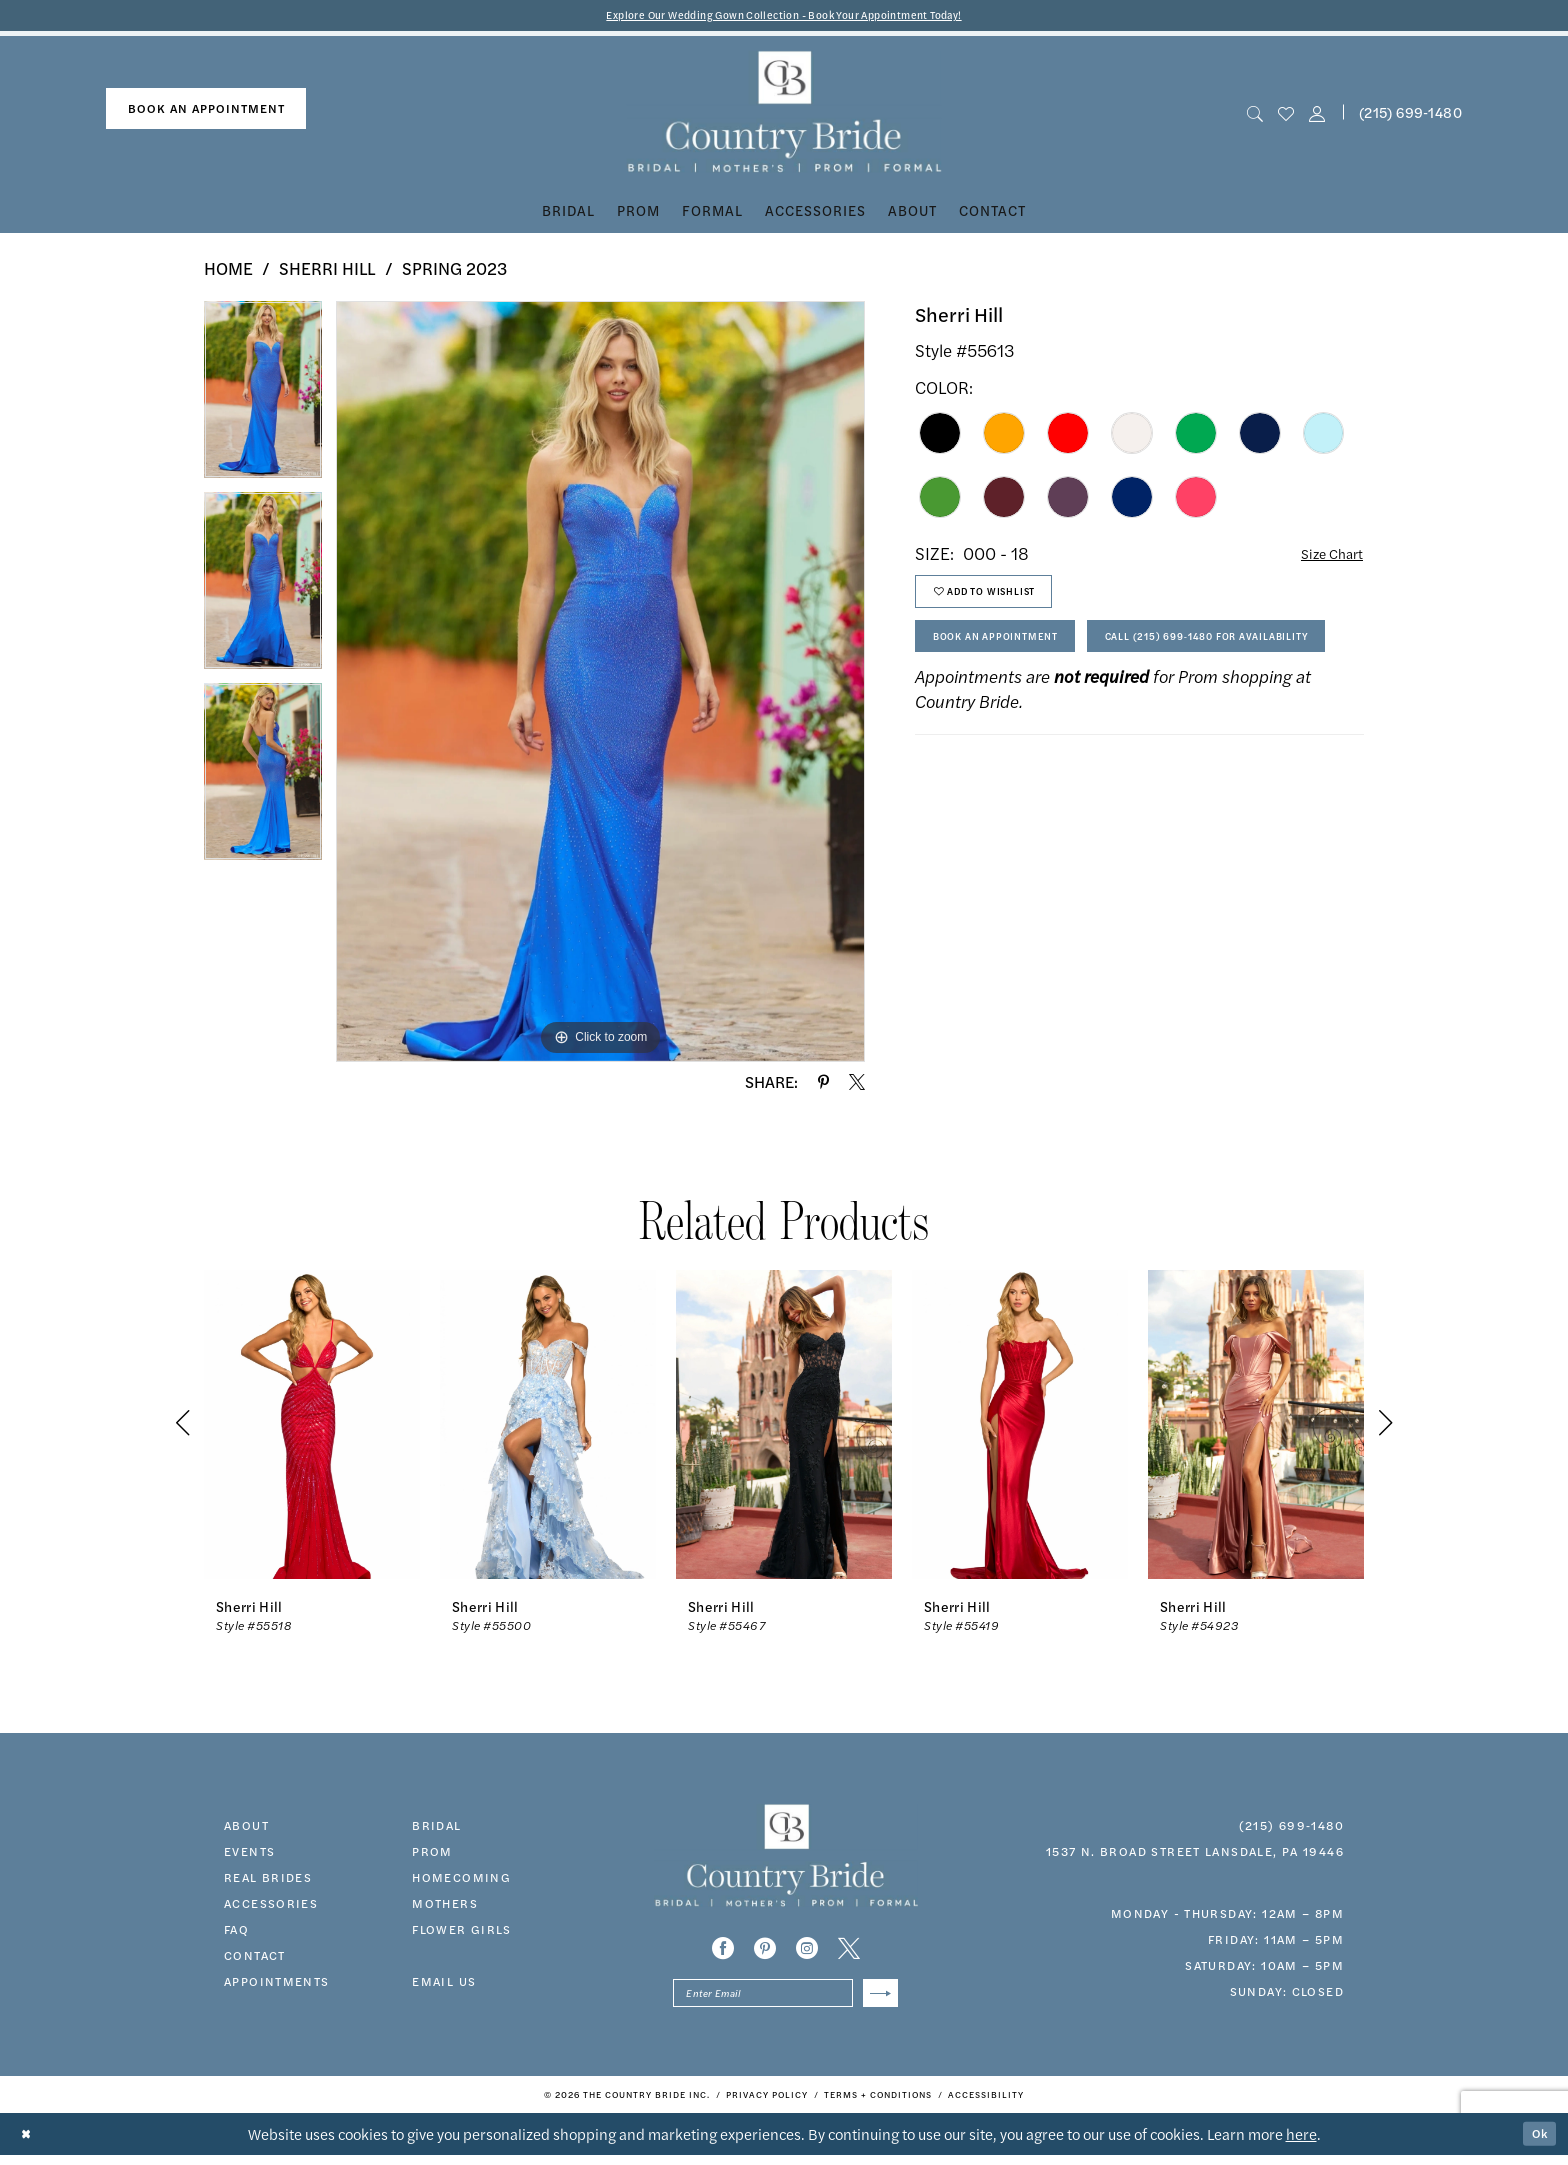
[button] (1317, 115)
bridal (436, 1828)
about (246, 1828)
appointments (277, 1984)
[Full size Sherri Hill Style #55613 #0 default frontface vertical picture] (600, 685)
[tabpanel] (263, 400)
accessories (271, 1906)
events (249, 1854)
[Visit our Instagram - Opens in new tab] (807, 1951)
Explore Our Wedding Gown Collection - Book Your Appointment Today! (784, 16)
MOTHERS (445, 1906)
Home (228, 272)
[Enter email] (785, 1999)
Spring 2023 (454, 272)
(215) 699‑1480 (1291, 1828)
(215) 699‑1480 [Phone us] (1410, 115)
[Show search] (1254, 115)
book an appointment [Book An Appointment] (206, 112)
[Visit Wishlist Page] (1285, 115)
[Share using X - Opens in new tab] (857, 1085)
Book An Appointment (1015, 659)
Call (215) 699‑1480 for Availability (1063, 714)
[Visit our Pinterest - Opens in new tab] (765, 1951)
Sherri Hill (327, 272)
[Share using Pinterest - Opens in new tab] (823, 1085)
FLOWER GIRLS (462, 1932)
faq (236, 1932)
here (1301, 2143)
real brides (268, 1880)
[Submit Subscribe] (876, 1999)
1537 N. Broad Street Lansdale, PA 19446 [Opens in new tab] (1195, 1854)
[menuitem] (206, 112)
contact (255, 1958)
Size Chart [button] (1324, 557)
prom (432, 1854)
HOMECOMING (461, 1880)
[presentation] (312, 1427)
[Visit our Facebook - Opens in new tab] (723, 1951)
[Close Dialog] (29, 2144)
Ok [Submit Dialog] (1536, 2143)
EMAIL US (444, 1984)
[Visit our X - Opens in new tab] (849, 1951)
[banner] (784, 115)
